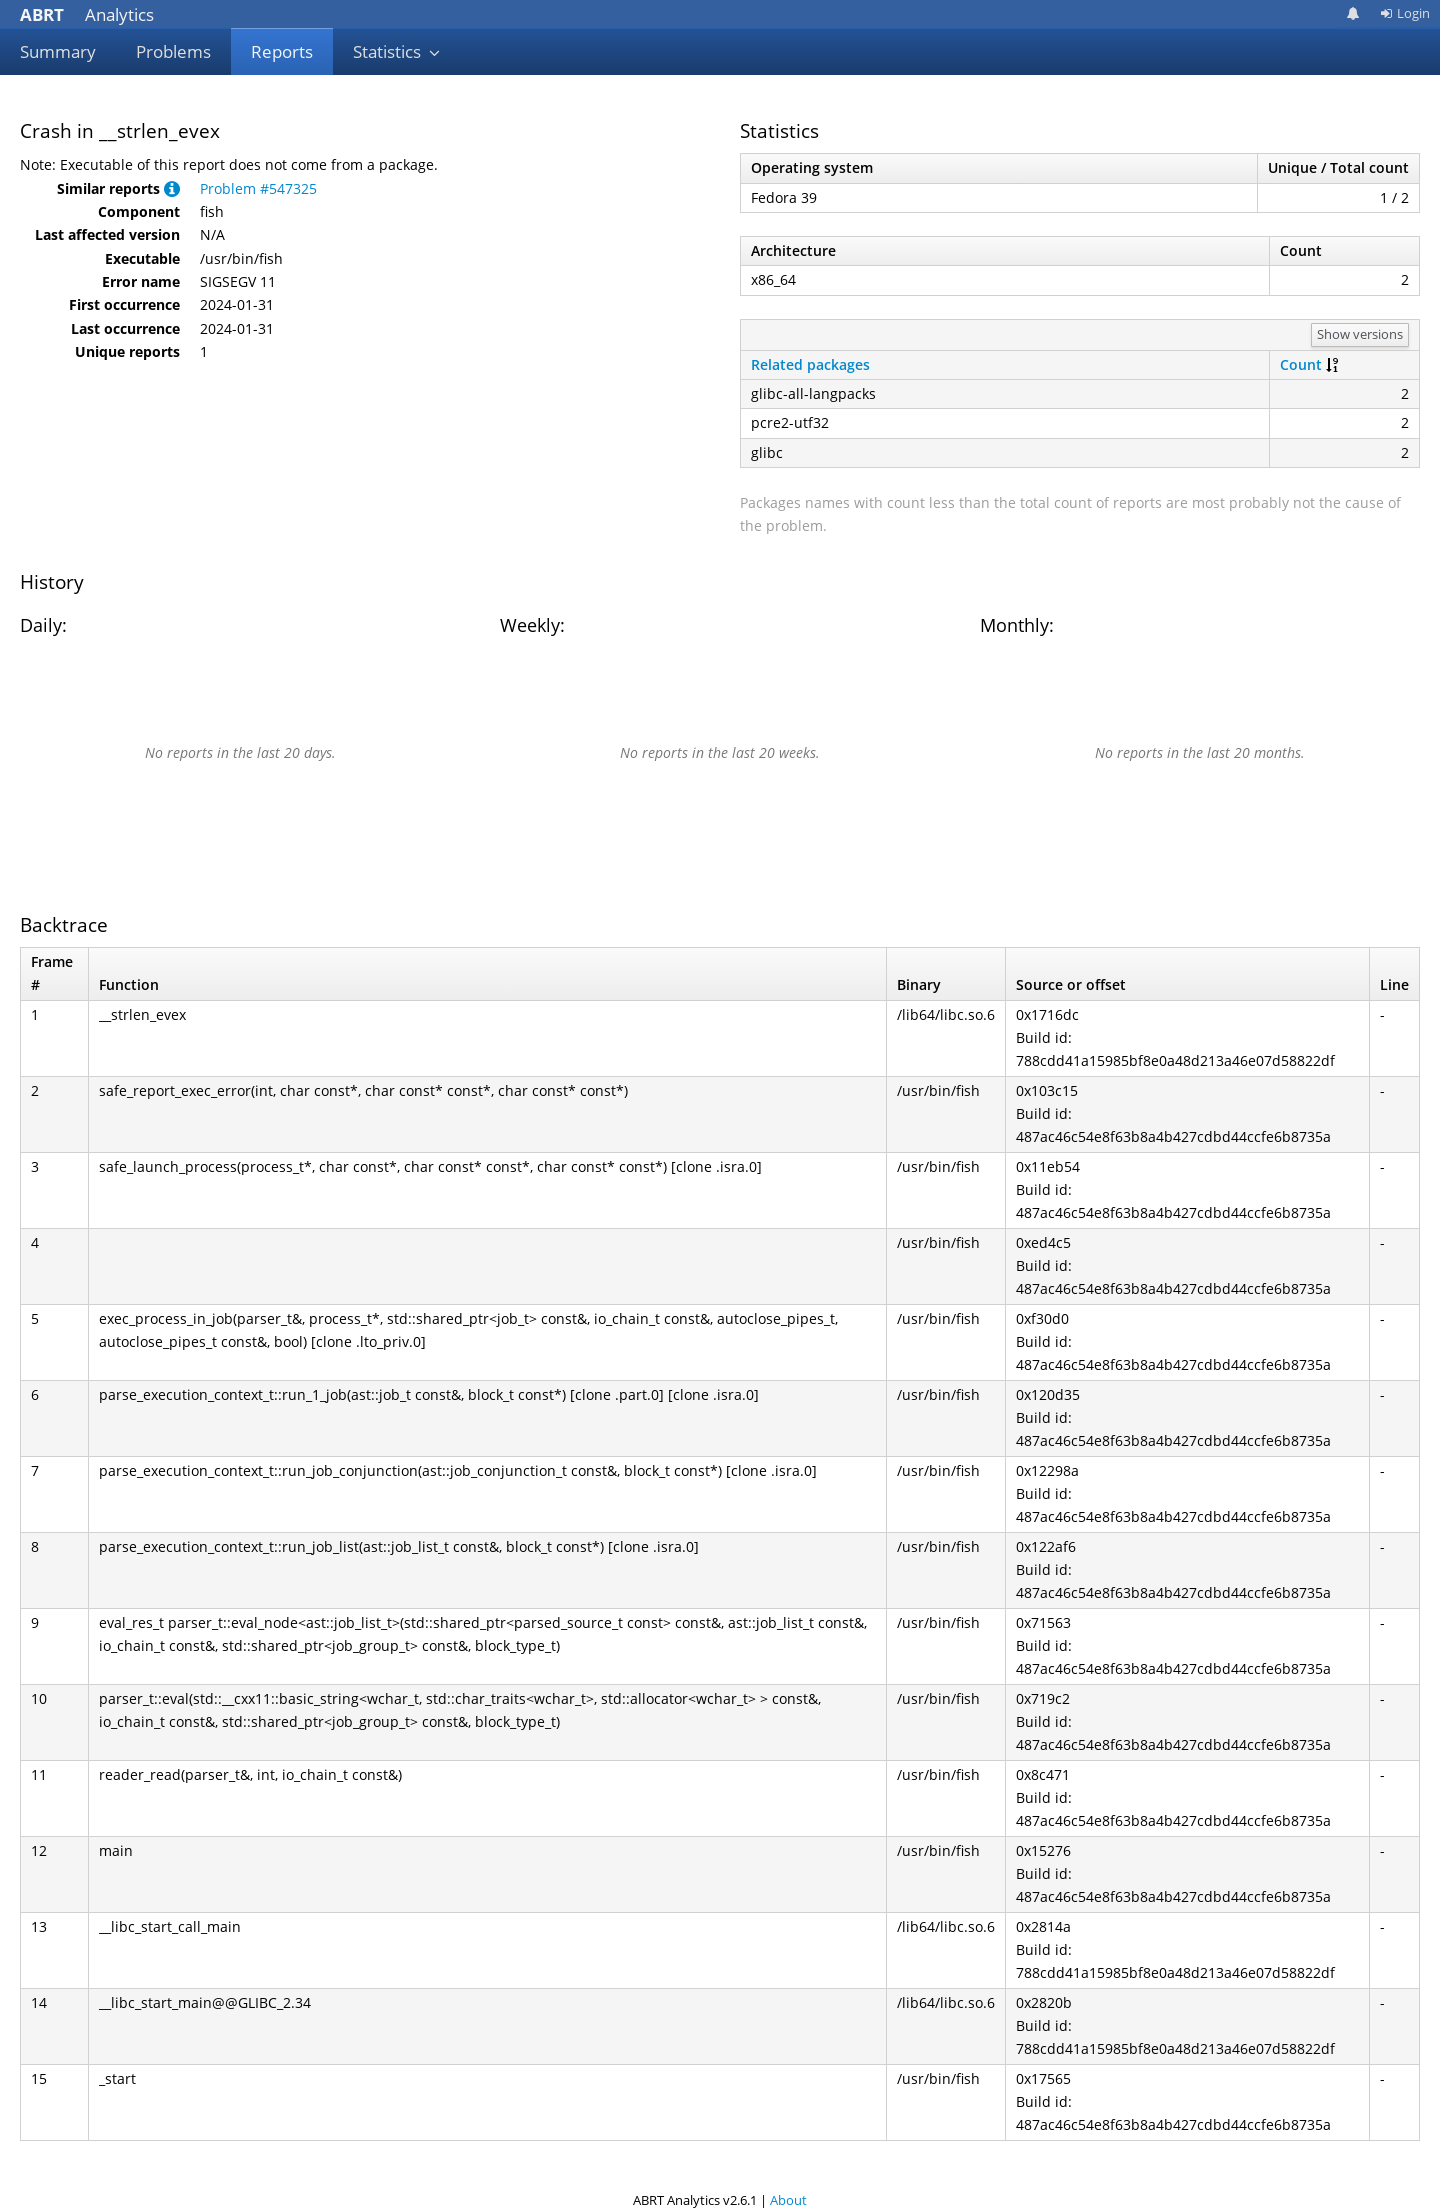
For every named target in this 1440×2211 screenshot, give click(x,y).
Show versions (1360, 334)
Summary (58, 51)
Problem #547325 (258, 188)
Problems (173, 51)
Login (1405, 13)
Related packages (810, 364)
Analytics (87, 14)
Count (1301, 364)
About (788, 2200)
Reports (282, 51)
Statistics (397, 51)
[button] (172, 188)
